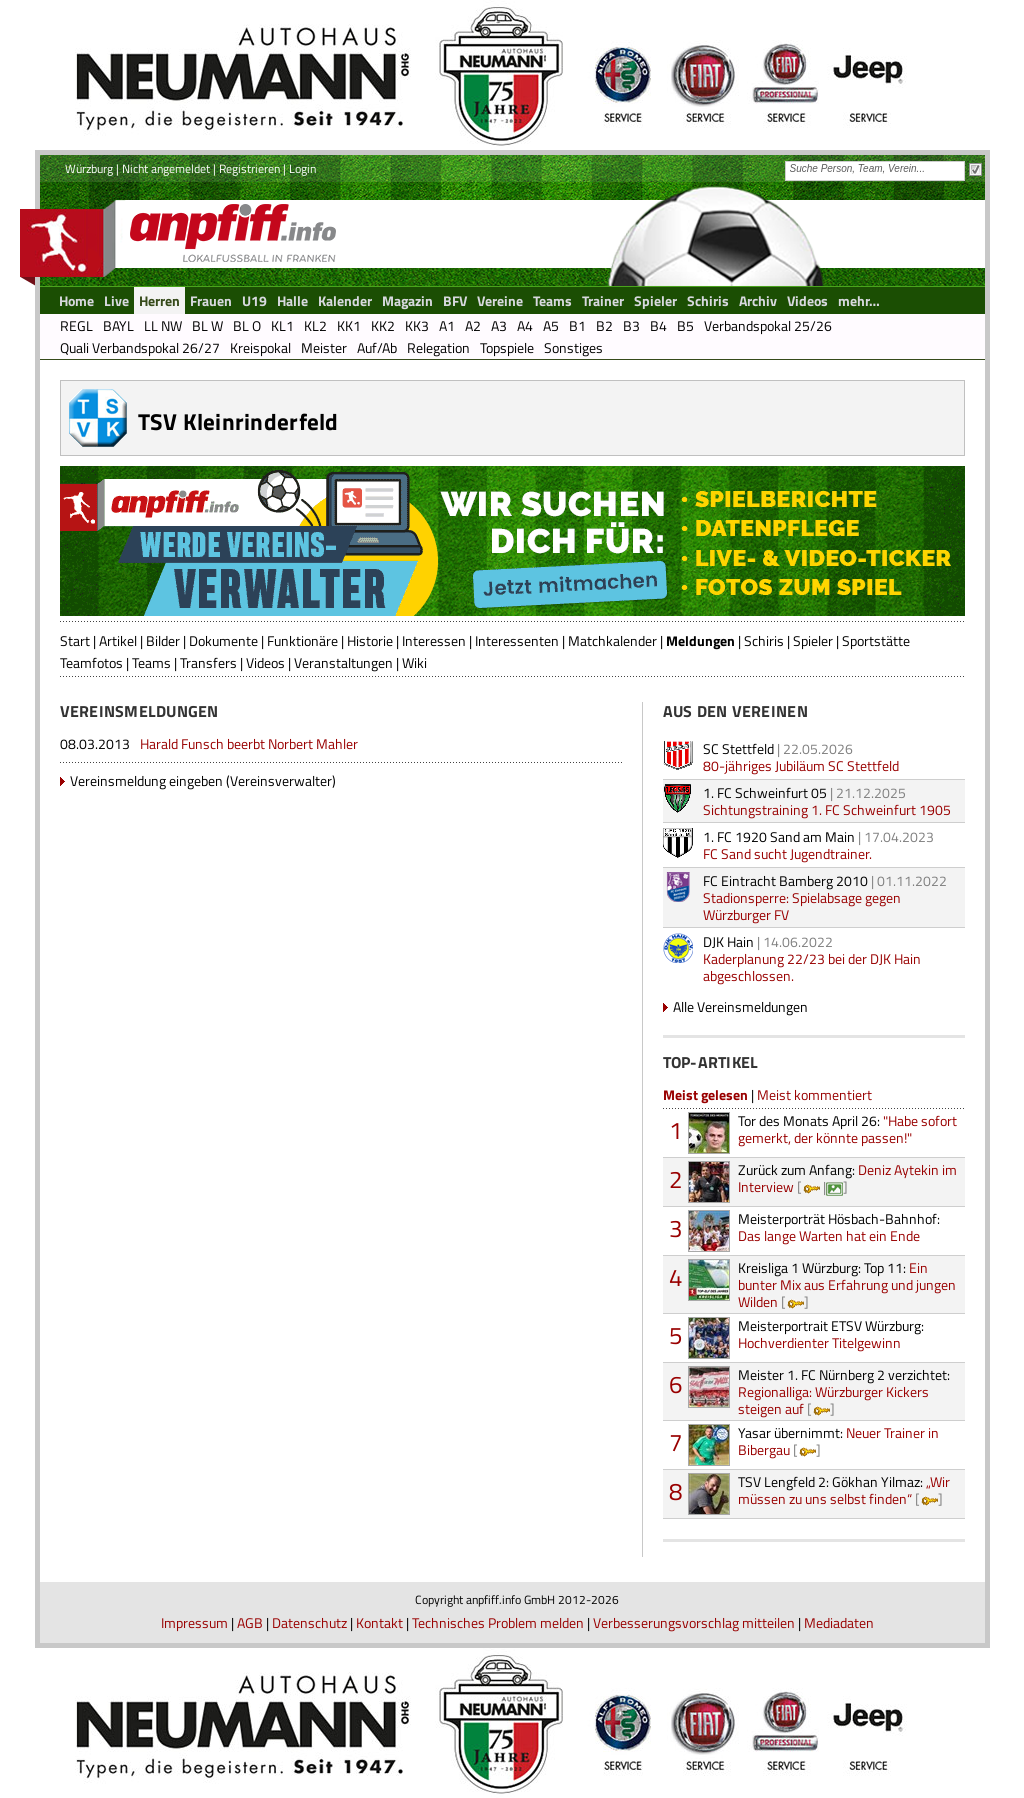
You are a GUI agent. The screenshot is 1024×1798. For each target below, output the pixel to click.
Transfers (208, 662)
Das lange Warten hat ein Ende (839, 1227)
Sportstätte (876, 640)
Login (302, 168)
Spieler (813, 640)
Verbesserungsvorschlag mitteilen (694, 1622)
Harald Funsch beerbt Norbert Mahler (249, 743)
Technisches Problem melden (498, 1622)
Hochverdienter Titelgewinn (831, 1334)
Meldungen (700, 640)
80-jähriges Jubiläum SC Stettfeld (801, 765)
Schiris (764, 640)
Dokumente (223, 640)
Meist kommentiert (814, 1094)
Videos (265, 662)
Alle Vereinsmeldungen (740, 1006)
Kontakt (379, 1622)
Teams (151, 662)
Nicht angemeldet (166, 168)
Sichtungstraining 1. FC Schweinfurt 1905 (827, 809)
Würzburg (89, 168)
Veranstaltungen (343, 662)
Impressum (194, 1622)
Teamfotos (91, 662)
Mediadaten (839, 1622)
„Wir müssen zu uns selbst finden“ (844, 1490)
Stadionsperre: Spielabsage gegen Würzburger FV (802, 906)
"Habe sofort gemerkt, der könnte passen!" (847, 1129)
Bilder (163, 640)
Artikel (118, 640)
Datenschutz (309, 1622)
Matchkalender (612, 640)
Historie (370, 640)
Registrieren (249, 168)
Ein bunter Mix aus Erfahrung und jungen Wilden (847, 1284)
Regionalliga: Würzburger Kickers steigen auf (844, 1391)
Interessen (434, 640)
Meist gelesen (705, 1094)
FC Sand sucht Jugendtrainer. (787, 853)
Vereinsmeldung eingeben (146, 780)
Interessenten (517, 640)
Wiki (414, 662)
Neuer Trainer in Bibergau (838, 1441)
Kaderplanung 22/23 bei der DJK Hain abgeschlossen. (812, 967)
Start (75, 640)
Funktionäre (302, 640)
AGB (250, 1622)
